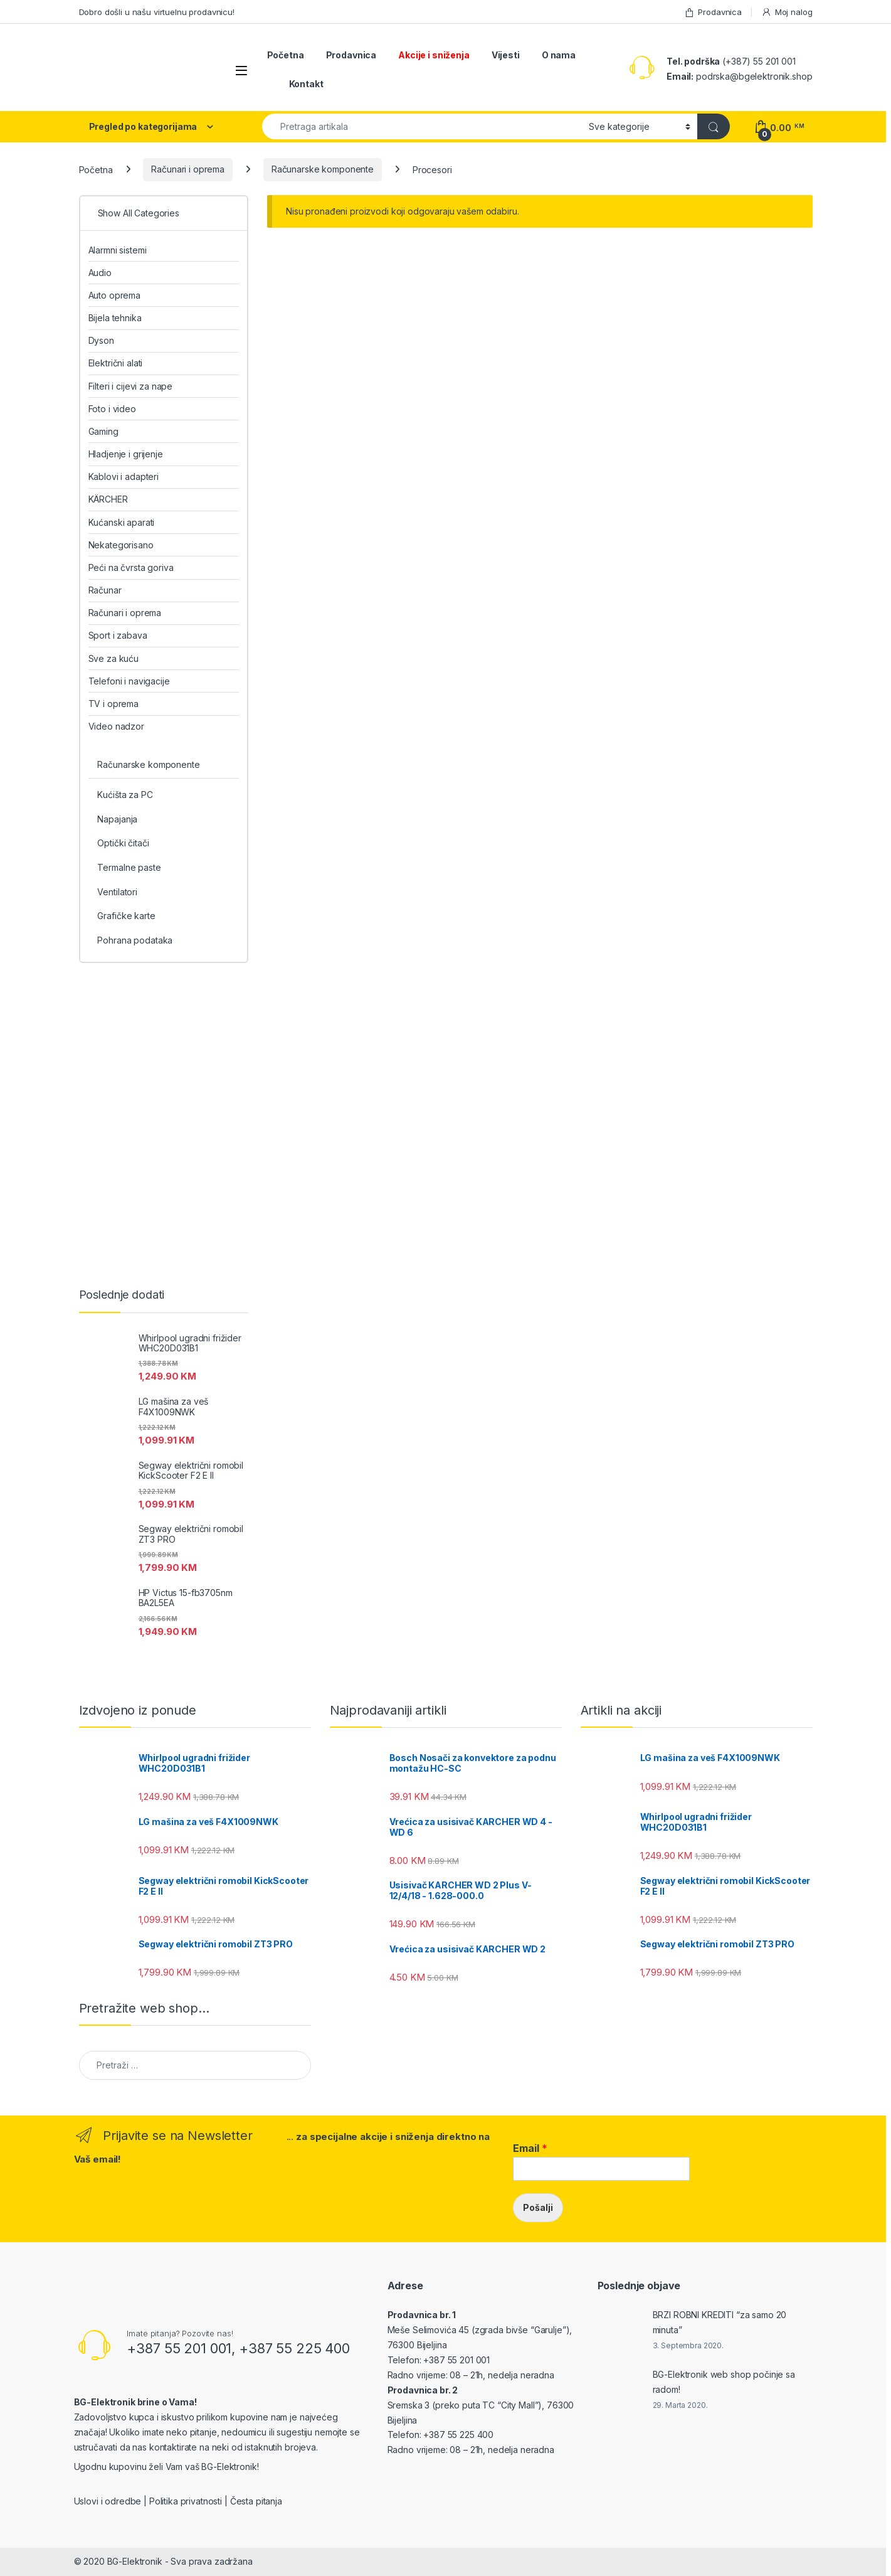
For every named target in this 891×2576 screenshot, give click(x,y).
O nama (559, 55)
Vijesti (506, 55)
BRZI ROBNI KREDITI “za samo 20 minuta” (720, 2322)
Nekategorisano (121, 545)
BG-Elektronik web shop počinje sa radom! (724, 2382)
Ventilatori (117, 891)
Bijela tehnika (115, 317)
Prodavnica (713, 12)
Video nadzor (116, 726)
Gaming (103, 431)
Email (530, 2148)
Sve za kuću (113, 658)
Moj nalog (787, 12)
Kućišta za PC (124, 794)
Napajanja (117, 819)
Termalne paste (129, 867)
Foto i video (112, 408)
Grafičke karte (126, 915)
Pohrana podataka (134, 940)
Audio (100, 272)
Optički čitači (123, 843)
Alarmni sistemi (117, 250)
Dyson (101, 340)
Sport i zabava (117, 635)
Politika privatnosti (185, 2501)
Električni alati (115, 363)
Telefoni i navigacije (129, 681)
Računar (105, 590)
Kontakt (306, 83)
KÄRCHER (108, 499)
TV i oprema (113, 703)
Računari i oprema (187, 169)
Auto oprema (114, 295)
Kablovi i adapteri (123, 476)
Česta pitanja (256, 2501)
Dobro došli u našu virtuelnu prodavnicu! (157, 12)
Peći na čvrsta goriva (131, 567)
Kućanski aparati (121, 522)
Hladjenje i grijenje (125, 454)
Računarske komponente (323, 169)
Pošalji (538, 2207)
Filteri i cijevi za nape (130, 386)
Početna (285, 55)
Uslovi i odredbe (108, 2501)
